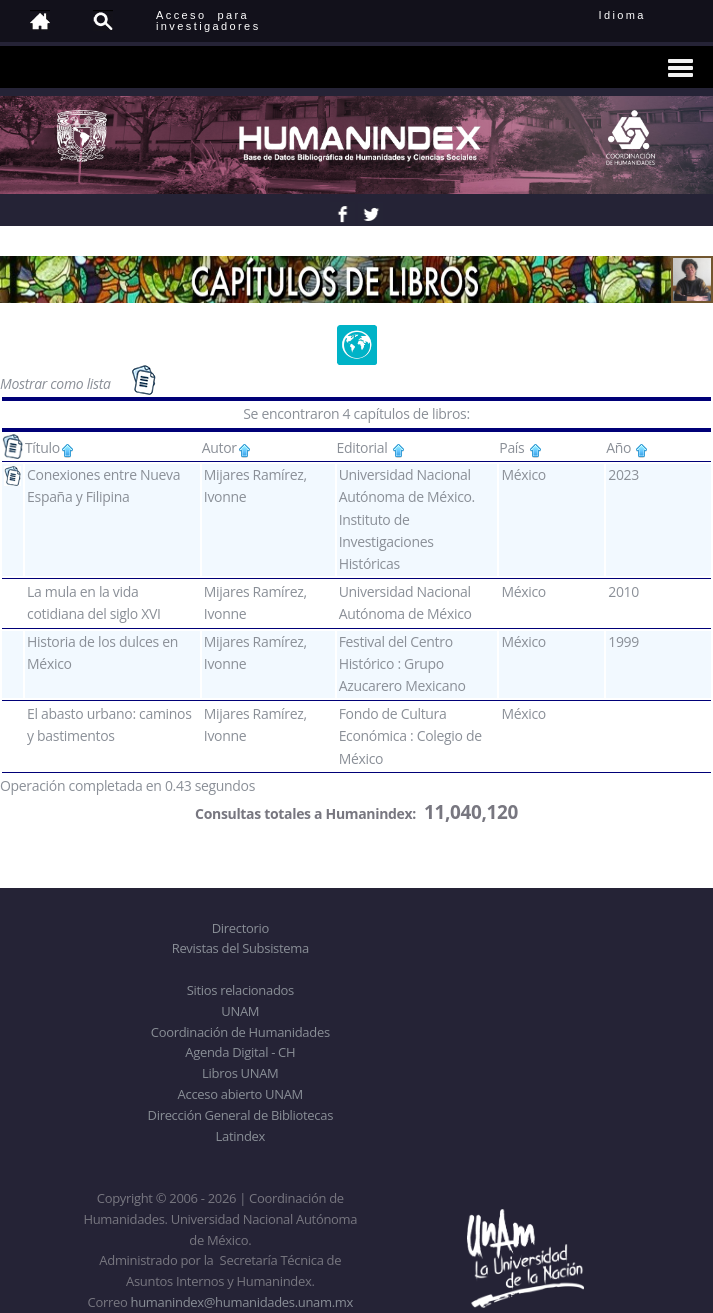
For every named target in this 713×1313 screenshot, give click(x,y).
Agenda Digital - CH (240, 1052)
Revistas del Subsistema (240, 948)
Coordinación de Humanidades (240, 1032)
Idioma (646, 15)
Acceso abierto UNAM (240, 1094)
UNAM (240, 1011)
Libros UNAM (240, 1073)
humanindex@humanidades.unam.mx (241, 1302)
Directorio (240, 928)
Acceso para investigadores (208, 20)
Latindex (240, 1136)
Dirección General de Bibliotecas (240, 1115)
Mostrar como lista (57, 383)
